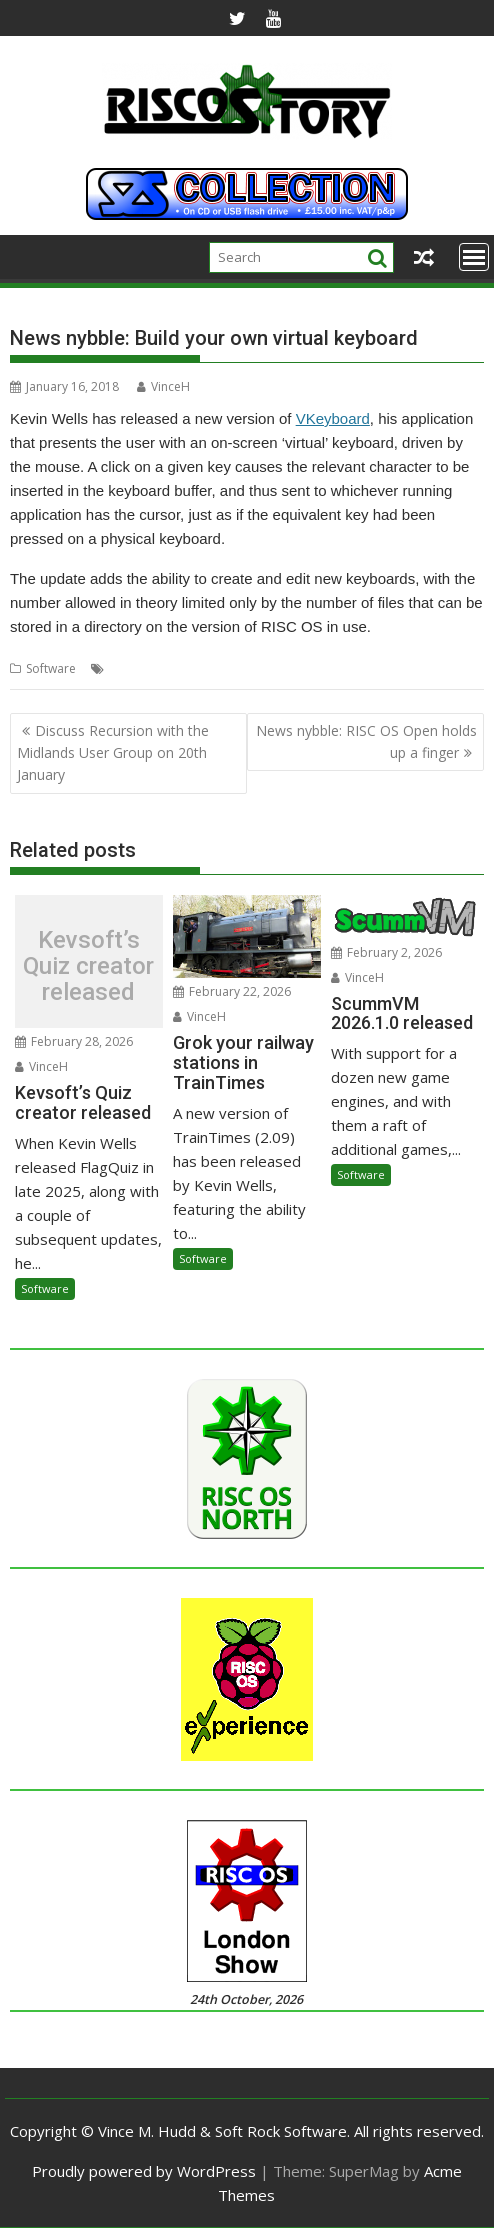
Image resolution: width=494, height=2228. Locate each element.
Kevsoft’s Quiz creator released (88, 966)
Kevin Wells (140, 668)
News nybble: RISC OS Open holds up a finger (366, 741)
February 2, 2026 (386, 952)
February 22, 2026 (232, 991)
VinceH (163, 386)
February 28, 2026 (74, 1041)
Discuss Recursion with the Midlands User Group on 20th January (113, 753)
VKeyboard (333, 418)
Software (51, 668)
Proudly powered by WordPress (144, 2171)
